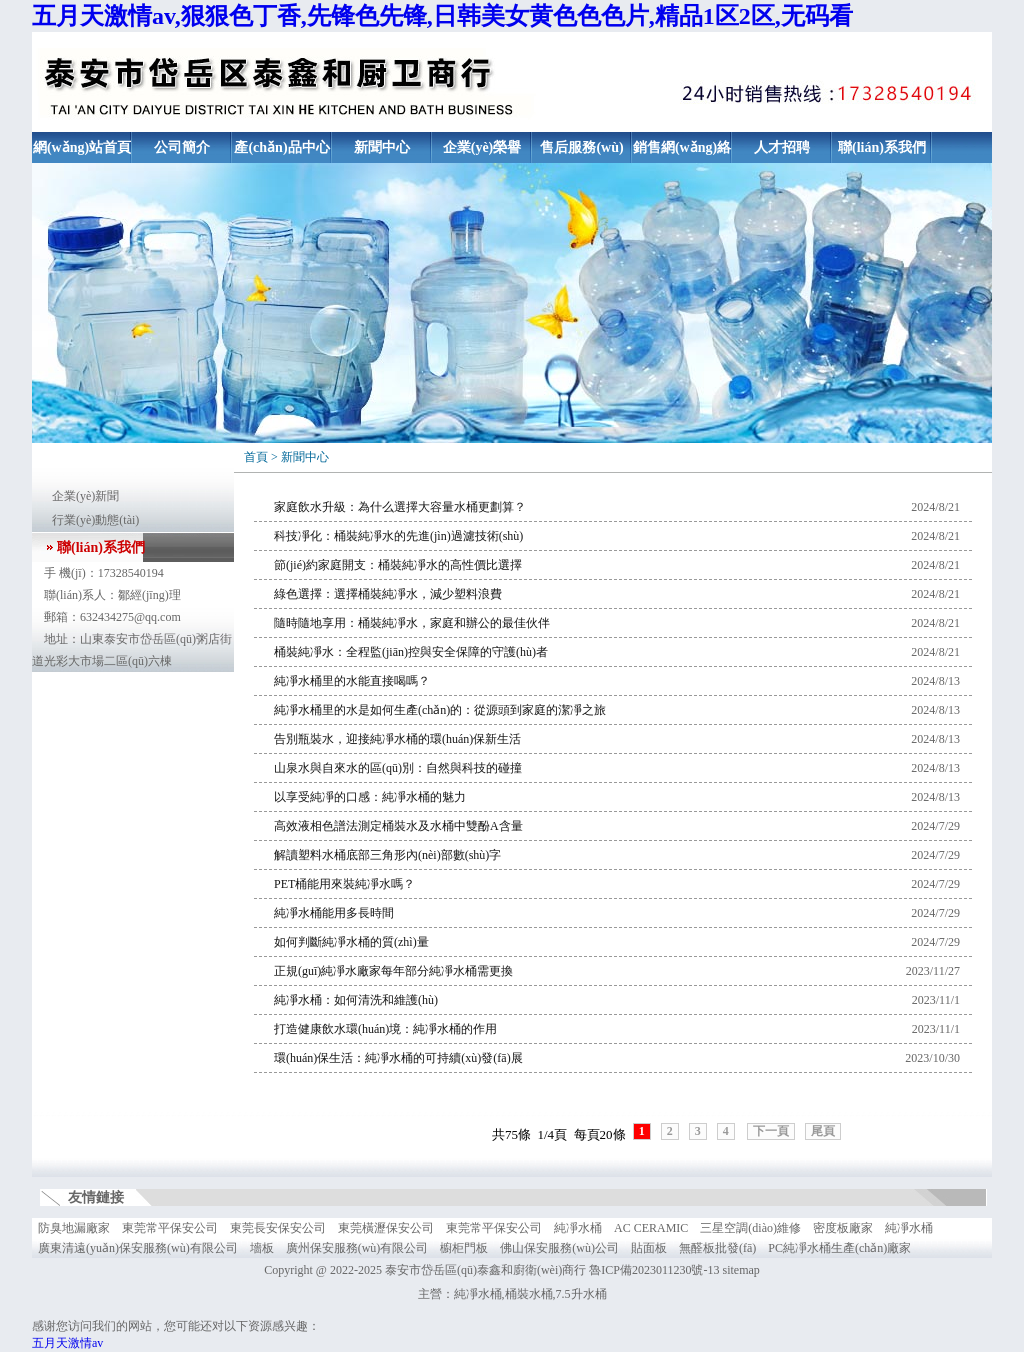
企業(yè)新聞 (85, 496)
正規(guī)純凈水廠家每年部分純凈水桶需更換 (393, 971)
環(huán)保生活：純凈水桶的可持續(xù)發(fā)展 (398, 1058)
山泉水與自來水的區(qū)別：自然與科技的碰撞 (398, 768)
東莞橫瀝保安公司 (386, 1228)
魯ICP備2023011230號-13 (654, 1270)
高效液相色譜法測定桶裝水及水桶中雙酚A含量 (398, 826)
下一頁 (771, 1131)
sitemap (740, 1270)
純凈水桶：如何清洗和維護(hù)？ (356, 1000)
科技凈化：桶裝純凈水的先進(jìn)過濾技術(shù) (398, 536)
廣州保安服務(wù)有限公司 (357, 1248)
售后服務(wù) (581, 147)
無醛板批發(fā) (717, 1248)
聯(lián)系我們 (882, 147)
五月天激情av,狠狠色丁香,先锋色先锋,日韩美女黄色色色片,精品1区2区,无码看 (442, 16)
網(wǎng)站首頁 (82, 147)
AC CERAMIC (651, 1228)
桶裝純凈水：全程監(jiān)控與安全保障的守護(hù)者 (411, 652)
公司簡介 (182, 147)
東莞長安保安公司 (278, 1228)
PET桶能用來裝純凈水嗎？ (344, 884)
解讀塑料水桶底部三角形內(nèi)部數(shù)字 (387, 855)
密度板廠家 (843, 1228)
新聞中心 (382, 147)
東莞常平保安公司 (170, 1228)
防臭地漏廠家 (74, 1228)
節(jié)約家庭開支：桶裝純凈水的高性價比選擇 (398, 565)
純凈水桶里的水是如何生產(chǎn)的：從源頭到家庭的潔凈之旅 (440, 710)
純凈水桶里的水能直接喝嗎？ (352, 681)
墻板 (262, 1248)
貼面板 (649, 1248)
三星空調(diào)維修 (750, 1228)
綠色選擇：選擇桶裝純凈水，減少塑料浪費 (388, 594)
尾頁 (823, 1131)
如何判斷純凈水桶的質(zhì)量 (351, 942)
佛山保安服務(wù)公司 (559, 1248)
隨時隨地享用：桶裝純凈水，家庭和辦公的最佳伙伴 (412, 623)
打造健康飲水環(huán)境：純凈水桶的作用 (385, 1029)
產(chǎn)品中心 (281, 147)
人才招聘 (782, 147)
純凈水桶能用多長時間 (334, 913)
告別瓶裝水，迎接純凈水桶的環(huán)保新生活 (397, 739)
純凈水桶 (578, 1228)
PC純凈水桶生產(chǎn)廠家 (839, 1248)
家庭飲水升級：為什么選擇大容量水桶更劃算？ (400, 507)
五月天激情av (67, 1343)
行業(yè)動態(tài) (95, 520)
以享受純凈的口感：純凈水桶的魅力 (370, 797)
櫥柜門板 (464, 1248)
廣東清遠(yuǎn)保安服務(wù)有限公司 (138, 1248)
